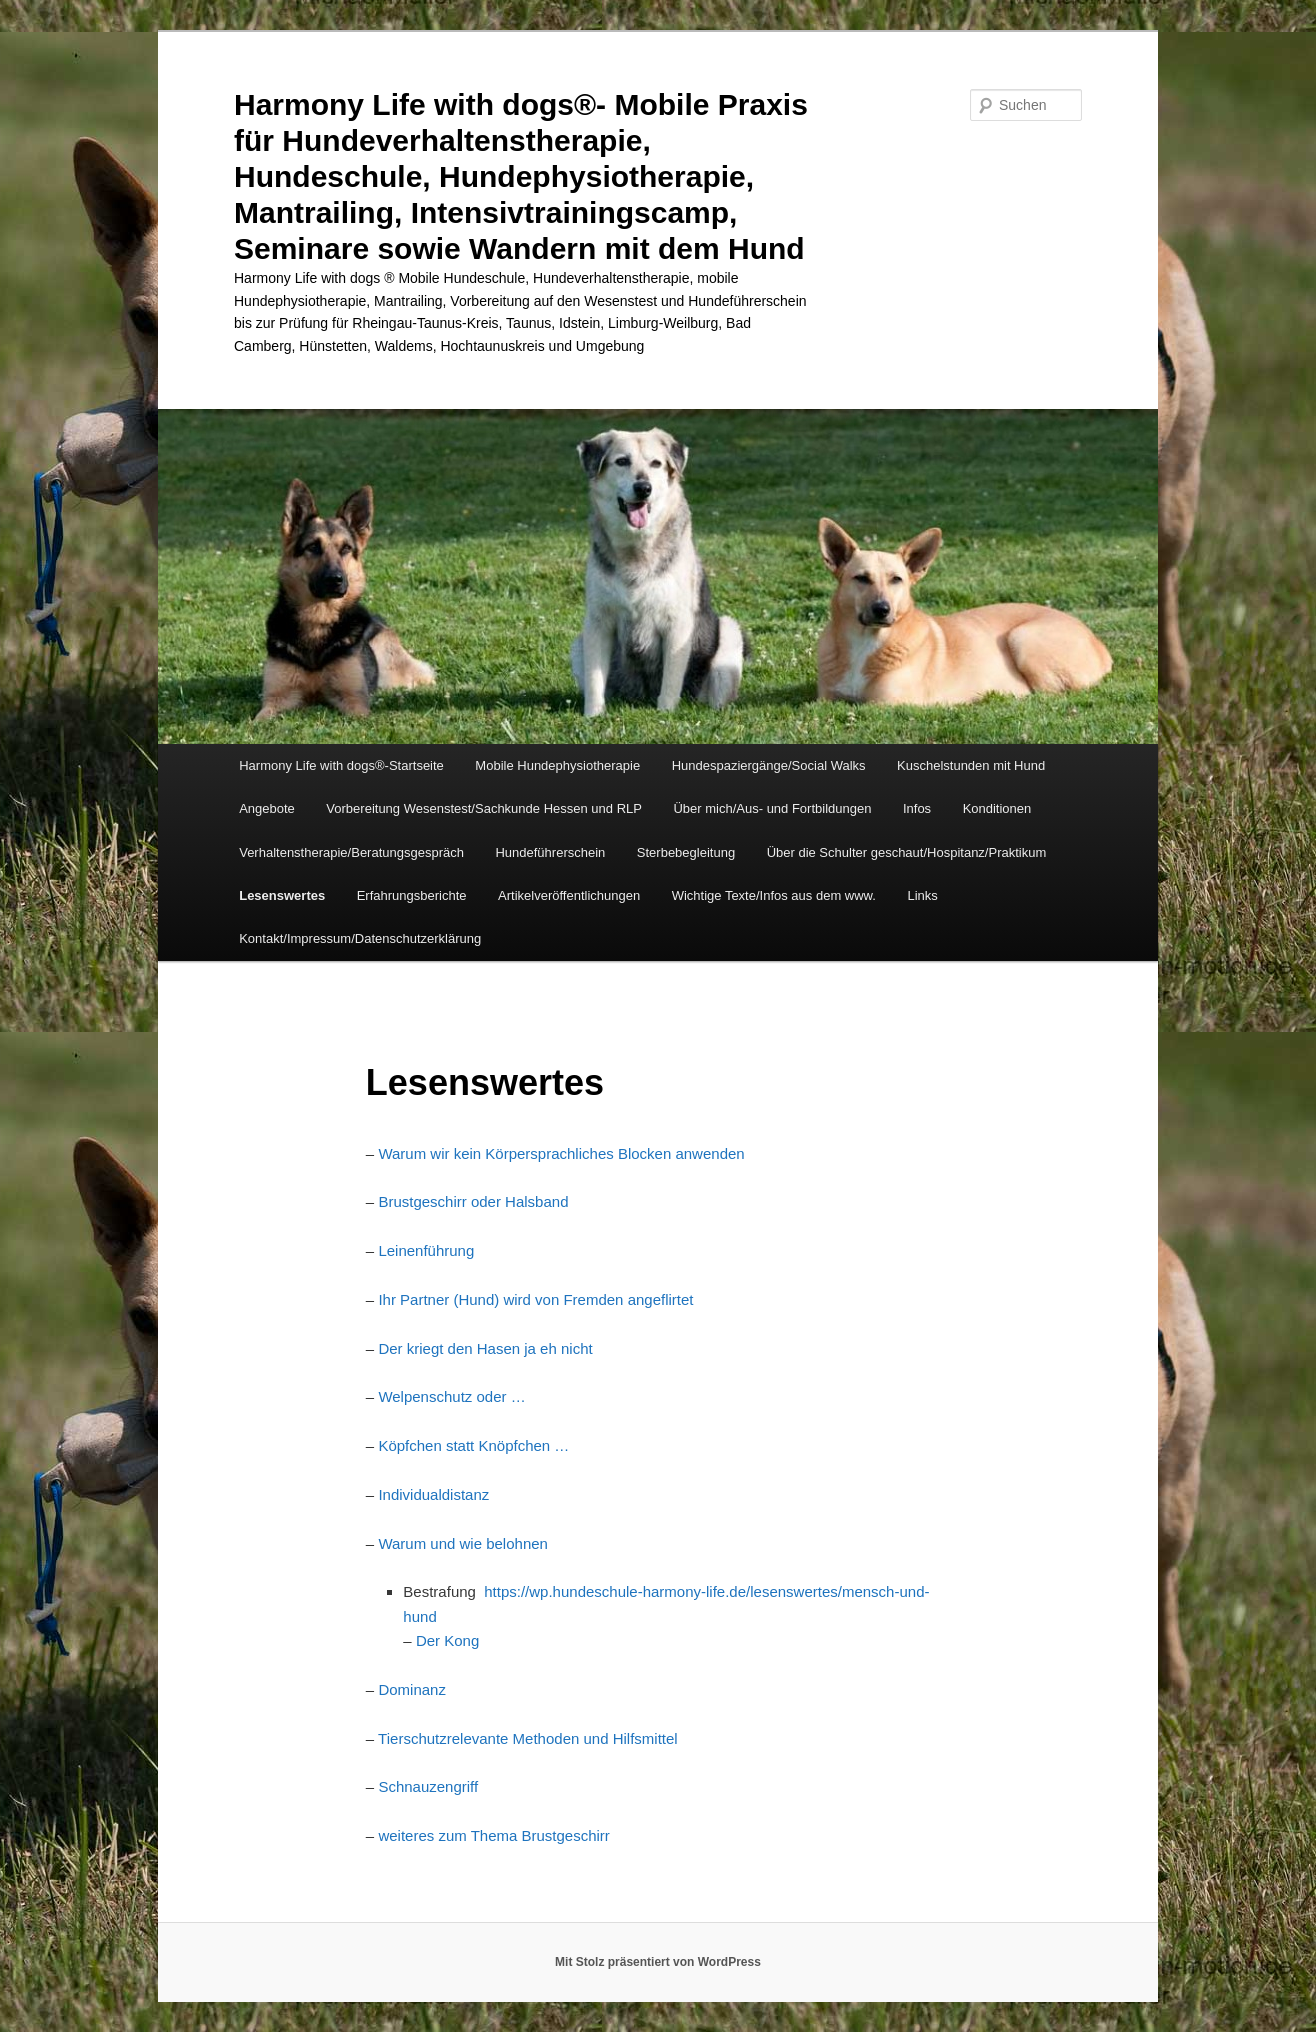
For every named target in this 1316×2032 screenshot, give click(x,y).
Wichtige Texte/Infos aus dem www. (774, 895)
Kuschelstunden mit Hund (971, 765)
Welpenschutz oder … (451, 1396)
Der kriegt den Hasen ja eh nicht (485, 1348)
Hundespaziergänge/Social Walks (769, 765)
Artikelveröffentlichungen (569, 895)
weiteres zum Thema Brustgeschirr (493, 1835)
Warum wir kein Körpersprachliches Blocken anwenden (561, 1153)
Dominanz (412, 1689)
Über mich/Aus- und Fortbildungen (772, 808)
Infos (917, 808)
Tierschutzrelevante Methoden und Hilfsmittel (528, 1738)
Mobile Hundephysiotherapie (557, 765)
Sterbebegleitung (686, 852)
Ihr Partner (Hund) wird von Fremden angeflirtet (535, 1299)
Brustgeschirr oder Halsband (473, 1201)
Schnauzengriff (428, 1786)
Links (922, 895)
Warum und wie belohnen (463, 1543)
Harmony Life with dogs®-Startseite (341, 765)
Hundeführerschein (550, 852)
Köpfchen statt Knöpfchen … (473, 1445)
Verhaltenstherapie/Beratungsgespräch (351, 852)
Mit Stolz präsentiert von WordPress (658, 1962)
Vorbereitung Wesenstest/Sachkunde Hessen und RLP (484, 808)
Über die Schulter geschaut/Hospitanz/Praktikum (907, 852)
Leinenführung (426, 1250)
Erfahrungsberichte (412, 895)
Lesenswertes (282, 895)
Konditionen (997, 808)
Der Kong (447, 1640)
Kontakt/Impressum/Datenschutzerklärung (360, 938)
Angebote (267, 808)
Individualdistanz (433, 1494)
